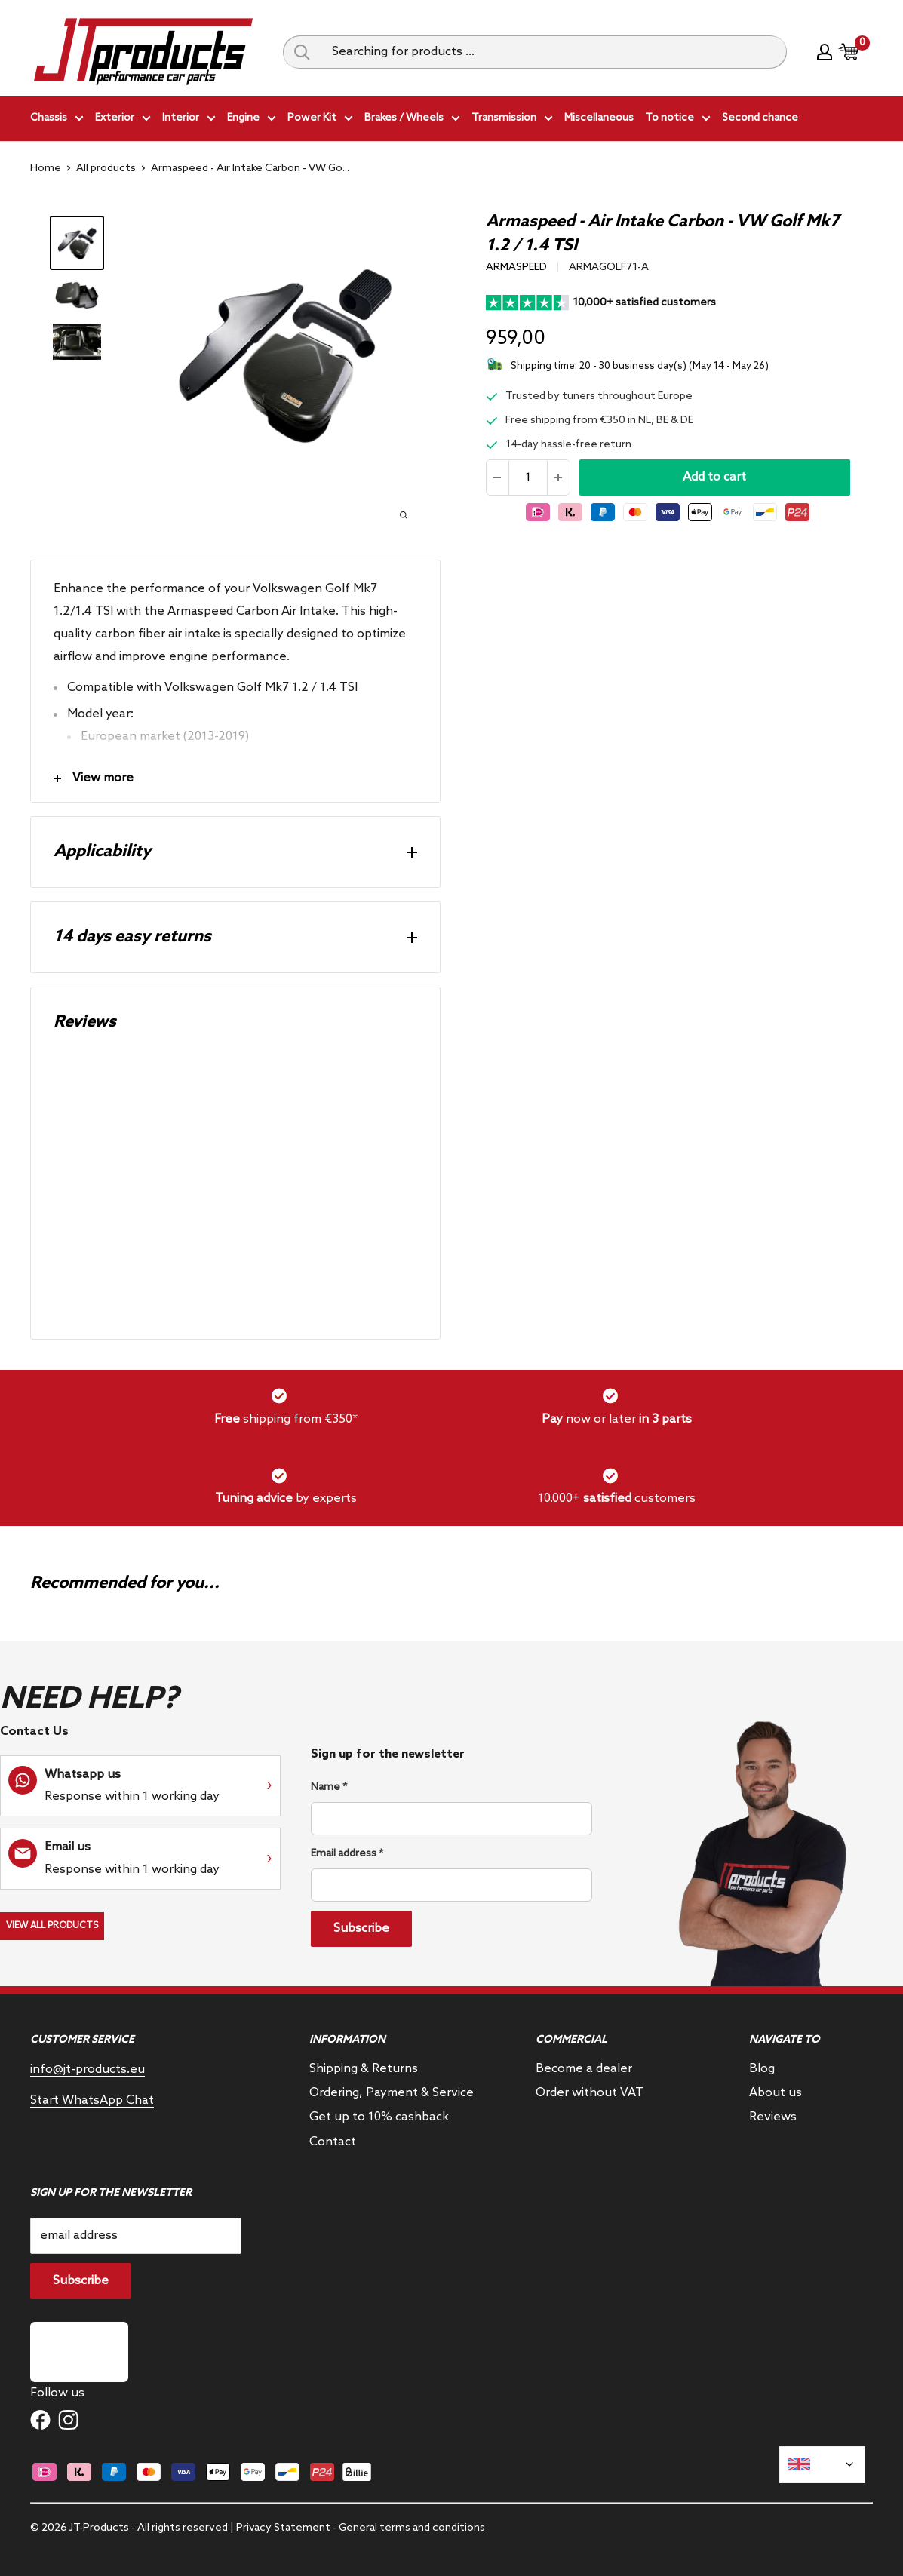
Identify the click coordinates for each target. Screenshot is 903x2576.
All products (106, 168)
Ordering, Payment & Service (391, 2093)
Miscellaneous (599, 118)
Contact (332, 2142)
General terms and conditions (412, 2528)
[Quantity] (528, 477)
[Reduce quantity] (498, 477)
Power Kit (320, 120)
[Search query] (302, 52)
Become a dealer (584, 2069)
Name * (329, 1787)
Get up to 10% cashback (379, 2117)
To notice (678, 120)
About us (775, 2093)
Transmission (512, 120)
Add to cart (714, 477)
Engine (251, 120)
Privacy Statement (283, 2528)
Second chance (760, 118)
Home (45, 168)
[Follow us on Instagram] (68, 2420)
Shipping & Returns (363, 2069)
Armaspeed (516, 267)
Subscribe (361, 1928)
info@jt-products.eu (87, 2069)
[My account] (824, 52)
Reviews (773, 2117)
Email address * (347, 1853)
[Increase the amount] (558, 477)
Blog (762, 2069)
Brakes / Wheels (412, 120)
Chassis (57, 120)
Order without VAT (589, 2093)
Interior (189, 120)
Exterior (123, 120)
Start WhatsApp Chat (92, 2100)
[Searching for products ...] (554, 52)
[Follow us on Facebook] (40, 2420)
